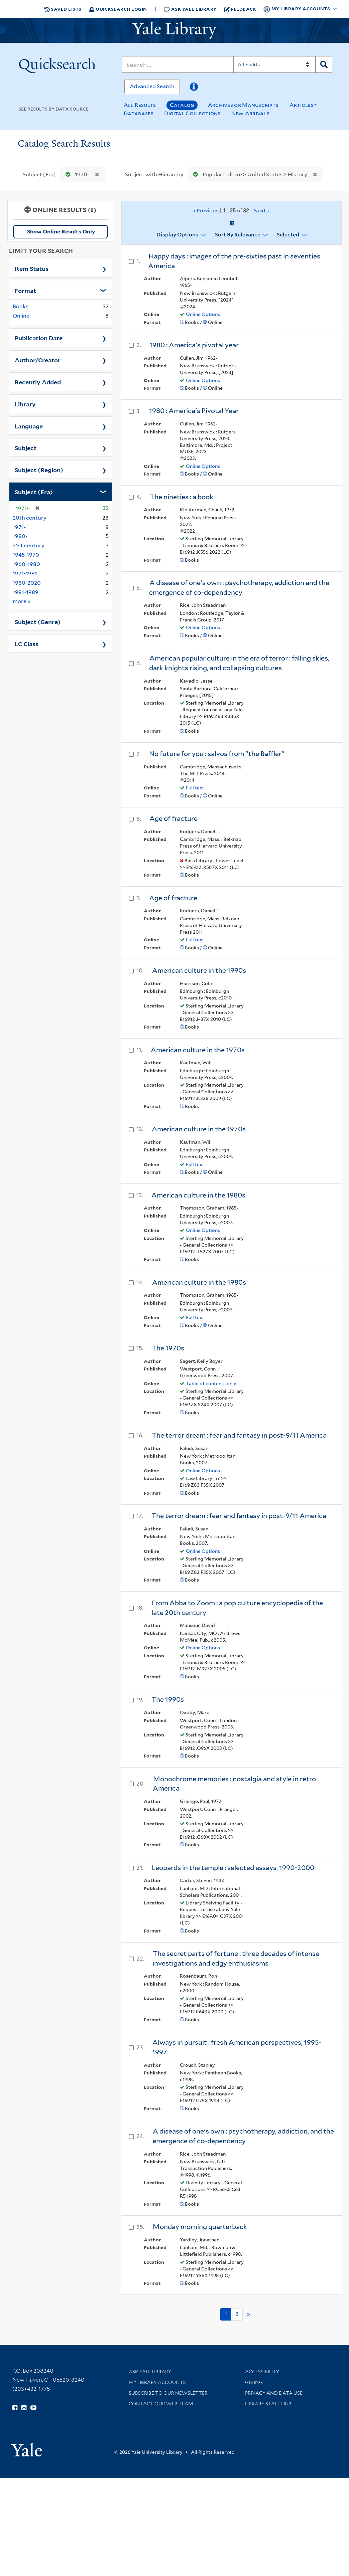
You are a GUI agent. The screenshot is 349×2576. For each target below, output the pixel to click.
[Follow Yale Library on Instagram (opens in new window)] (23, 2408)
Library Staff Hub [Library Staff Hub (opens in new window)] (268, 2403)
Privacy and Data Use (274, 2393)
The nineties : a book (181, 497)
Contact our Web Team (161, 2403)
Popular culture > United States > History (248, 174)
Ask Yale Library (190, 9)
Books (20, 306)
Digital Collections (192, 113)
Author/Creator (38, 360)
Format (25, 290)
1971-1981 (25, 573)
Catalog (182, 105)
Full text (195, 787)
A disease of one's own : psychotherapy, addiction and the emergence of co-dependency (239, 587)
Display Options (177, 234)
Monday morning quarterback (200, 2227)
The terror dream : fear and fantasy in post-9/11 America (239, 1435)
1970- (76, 174)
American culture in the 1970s (198, 1050)
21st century (28, 545)
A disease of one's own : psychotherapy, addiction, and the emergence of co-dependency (243, 2136)
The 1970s (168, 1348)
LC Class (26, 643)
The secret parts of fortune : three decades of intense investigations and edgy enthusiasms (235, 1958)
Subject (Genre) (38, 621)
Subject (25, 447)
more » (22, 600)
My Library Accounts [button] (297, 9)
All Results (140, 105)
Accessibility (262, 2371)
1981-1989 (25, 592)
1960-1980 (26, 564)
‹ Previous (231, 210)
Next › (261, 210)
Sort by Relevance (237, 234)
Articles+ (303, 105)
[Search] (177, 64)
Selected (288, 234)
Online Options (203, 314)
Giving (254, 2382)
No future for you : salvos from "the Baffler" (216, 754)
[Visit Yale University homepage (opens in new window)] (26, 2447)
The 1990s (167, 1699)
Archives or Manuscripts (243, 105)
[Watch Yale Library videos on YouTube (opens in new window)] (33, 2408)
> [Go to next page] (249, 2315)
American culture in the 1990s (199, 970)
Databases (138, 113)
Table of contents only (211, 1383)
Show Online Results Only (61, 231)
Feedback (240, 9)
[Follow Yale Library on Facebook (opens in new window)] (14, 2408)
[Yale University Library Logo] (174, 30)
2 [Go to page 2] (236, 2314)
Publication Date (39, 338)
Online (21, 316)
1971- (19, 527)
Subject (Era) (34, 492)
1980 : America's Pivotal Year (194, 411)
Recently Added (38, 382)
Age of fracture (173, 818)
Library (25, 404)
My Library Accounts (157, 2382)
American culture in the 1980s (198, 1195)
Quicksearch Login (118, 9)
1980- (20, 536)
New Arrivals (250, 113)
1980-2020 (27, 583)
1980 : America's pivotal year (194, 345)
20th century (29, 518)
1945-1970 (26, 555)
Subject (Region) (39, 470)
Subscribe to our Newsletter (168, 2393)
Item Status (31, 268)
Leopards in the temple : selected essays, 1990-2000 (233, 1868)
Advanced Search (152, 86)
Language (29, 426)
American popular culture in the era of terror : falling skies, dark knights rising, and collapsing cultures (239, 663)
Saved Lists (63, 9)
